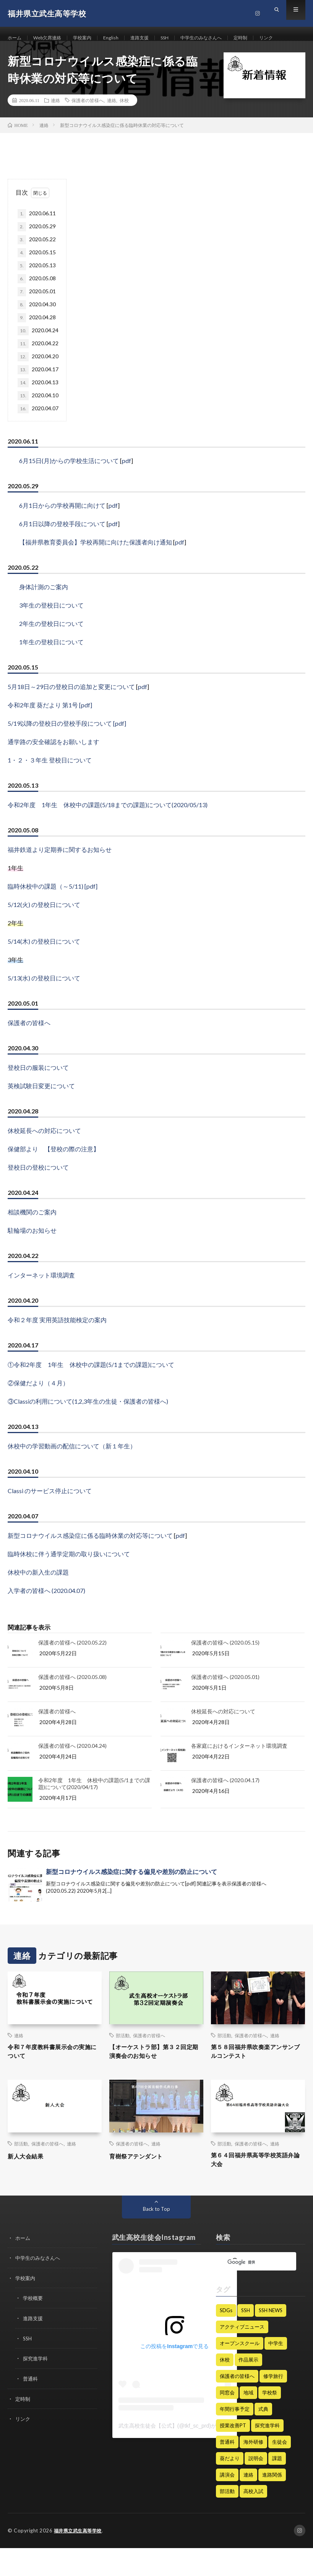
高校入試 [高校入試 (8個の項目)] (253, 2519)
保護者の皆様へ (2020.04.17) (225, 1803)
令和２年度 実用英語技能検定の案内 (57, 1342)
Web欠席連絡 (52, 38)
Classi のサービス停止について (50, 1513)
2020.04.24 (38, 353)
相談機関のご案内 (32, 1234)
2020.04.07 (38, 431)
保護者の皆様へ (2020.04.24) (72, 1768)
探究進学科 (36, 2385)
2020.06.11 (37, 236)
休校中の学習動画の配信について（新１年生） (72, 1468)
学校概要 (33, 2325)
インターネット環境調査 (41, 1298)
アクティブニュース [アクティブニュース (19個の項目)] (242, 2355)
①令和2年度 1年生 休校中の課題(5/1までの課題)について (91, 1387)
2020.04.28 (37, 340)
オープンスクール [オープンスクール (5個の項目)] (239, 2371)
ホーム (16, 38)
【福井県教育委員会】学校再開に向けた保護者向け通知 (95, 565)
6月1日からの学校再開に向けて (62, 528)
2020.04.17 (38, 392)
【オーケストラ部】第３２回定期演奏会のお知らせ (155, 2075)
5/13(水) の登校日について (44, 1000)
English (122, 38)
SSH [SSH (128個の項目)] (245, 2338)
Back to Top (156, 2237)
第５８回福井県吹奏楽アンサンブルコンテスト (257, 2075)
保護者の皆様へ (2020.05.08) (72, 1700)
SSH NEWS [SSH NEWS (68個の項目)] (270, 2338)
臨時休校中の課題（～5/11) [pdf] (52, 909)
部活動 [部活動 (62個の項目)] (227, 2519)
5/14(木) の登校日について (44, 964)
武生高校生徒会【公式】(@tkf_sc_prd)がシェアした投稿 (186, 2454)
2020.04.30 (37, 327)
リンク (22, 52)
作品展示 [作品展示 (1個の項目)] (248, 2388)
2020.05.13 (37, 288)
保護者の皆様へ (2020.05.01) (225, 1700)
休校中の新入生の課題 (38, 1595)
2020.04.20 (38, 379)
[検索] (251, 2291)
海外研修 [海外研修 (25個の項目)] (253, 2470)
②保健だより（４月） (38, 1405)
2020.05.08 (37, 301)
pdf (126, 483)
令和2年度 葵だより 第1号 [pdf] (50, 727)
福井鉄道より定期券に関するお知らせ (60, 872)
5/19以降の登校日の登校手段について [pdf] (67, 746)
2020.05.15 (37, 275)
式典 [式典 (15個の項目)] (263, 2437)
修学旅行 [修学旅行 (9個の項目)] (273, 2404)
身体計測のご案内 (43, 609)
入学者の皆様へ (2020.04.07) (46, 1613)
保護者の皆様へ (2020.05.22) (72, 1665)
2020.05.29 (37, 249)
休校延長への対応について (44, 1153)
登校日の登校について (38, 1190)
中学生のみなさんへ (222, 38)
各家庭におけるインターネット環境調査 (239, 1768)
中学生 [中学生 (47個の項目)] (275, 2371)
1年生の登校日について (51, 664)
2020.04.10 (38, 418)
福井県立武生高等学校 (79, 2559)
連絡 (55, 123)
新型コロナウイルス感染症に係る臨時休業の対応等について (90, 1558)
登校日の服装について (38, 1090)
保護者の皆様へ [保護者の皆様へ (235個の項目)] (237, 2404)
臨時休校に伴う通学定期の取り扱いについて (69, 1576)
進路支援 (153, 38)
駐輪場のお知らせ (32, 1253)
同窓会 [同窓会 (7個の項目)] (227, 2421)
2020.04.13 (38, 405)
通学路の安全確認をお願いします (53, 764)
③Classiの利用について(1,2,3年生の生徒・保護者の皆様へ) (88, 1424)
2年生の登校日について (51, 646)
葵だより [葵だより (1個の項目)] (230, 2486)
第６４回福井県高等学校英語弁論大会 (257, 2186)
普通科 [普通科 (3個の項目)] (227, 2470)
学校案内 (91, 38)
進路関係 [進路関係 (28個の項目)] (272, 2503)
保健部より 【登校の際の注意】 (53, 1171)
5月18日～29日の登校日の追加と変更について (71, 709)
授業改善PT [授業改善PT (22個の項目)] (233, 2454)
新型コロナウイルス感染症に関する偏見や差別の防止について (131, 1894)
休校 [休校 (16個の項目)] (225, 2388)
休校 (124, 123)
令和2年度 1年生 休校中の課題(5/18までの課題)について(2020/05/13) (108, 827)
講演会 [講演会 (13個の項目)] (227, 2503)
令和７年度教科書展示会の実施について (54, 2075)
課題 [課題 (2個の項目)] (277, 2486)
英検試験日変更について (41, 1108)
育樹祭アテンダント (141, 2181)
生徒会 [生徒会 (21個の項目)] (279, 2470)
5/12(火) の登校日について (44, 927)
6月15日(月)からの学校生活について (69, 483)
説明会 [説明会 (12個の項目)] (255, 2486)
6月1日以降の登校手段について (62, 546)
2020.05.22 (37, 262)
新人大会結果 (29, 2181)
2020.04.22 (38, 366)
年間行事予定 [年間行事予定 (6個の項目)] (235, 2437)
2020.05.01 (37, 314)
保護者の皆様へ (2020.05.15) (225, 1665)
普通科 (31, 2405)
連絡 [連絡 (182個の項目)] (248, 2503)
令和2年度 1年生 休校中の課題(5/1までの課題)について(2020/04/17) (94, 1806)
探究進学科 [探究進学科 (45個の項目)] (267, 2454)
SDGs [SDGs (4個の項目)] (226, 2338)
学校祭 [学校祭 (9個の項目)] (269, 2421)
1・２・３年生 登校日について (50, 783)
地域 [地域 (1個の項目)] (248, 2421)
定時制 (266, 38)
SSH (181, 38)
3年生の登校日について (51, 628)
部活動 (123, 2058)
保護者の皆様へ (87, 123)
